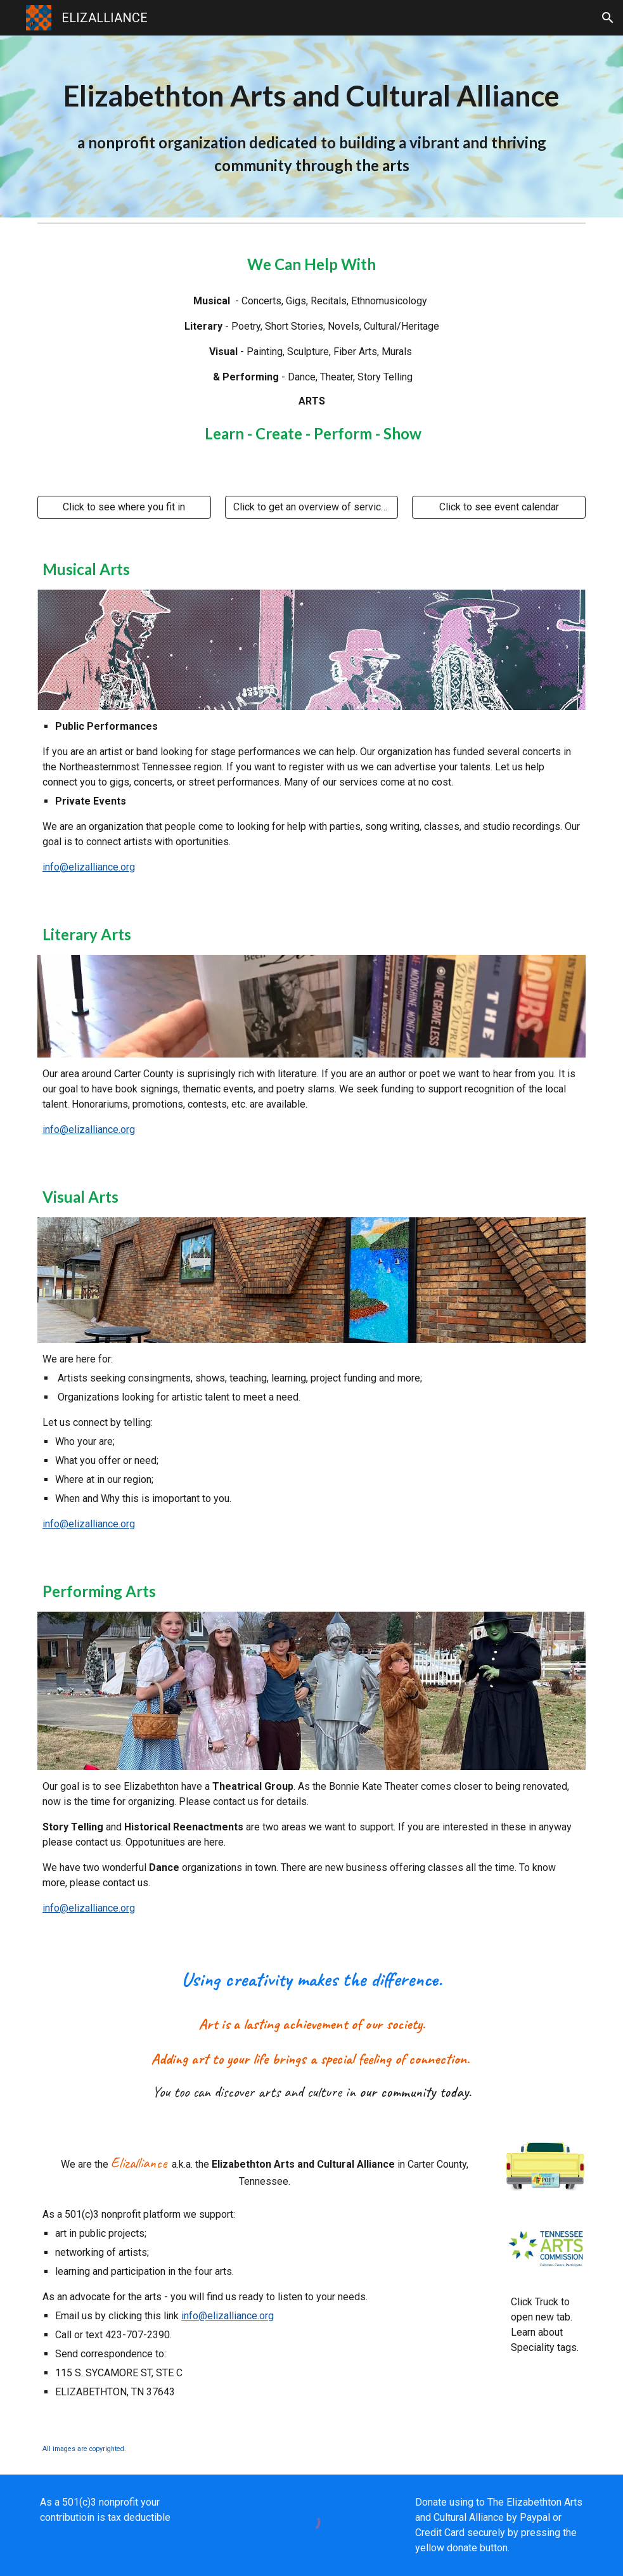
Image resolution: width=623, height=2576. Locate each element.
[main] (311, 126)
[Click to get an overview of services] (312, 507)
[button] (608, 18)
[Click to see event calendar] (499, 507)
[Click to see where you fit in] (124, 507)
